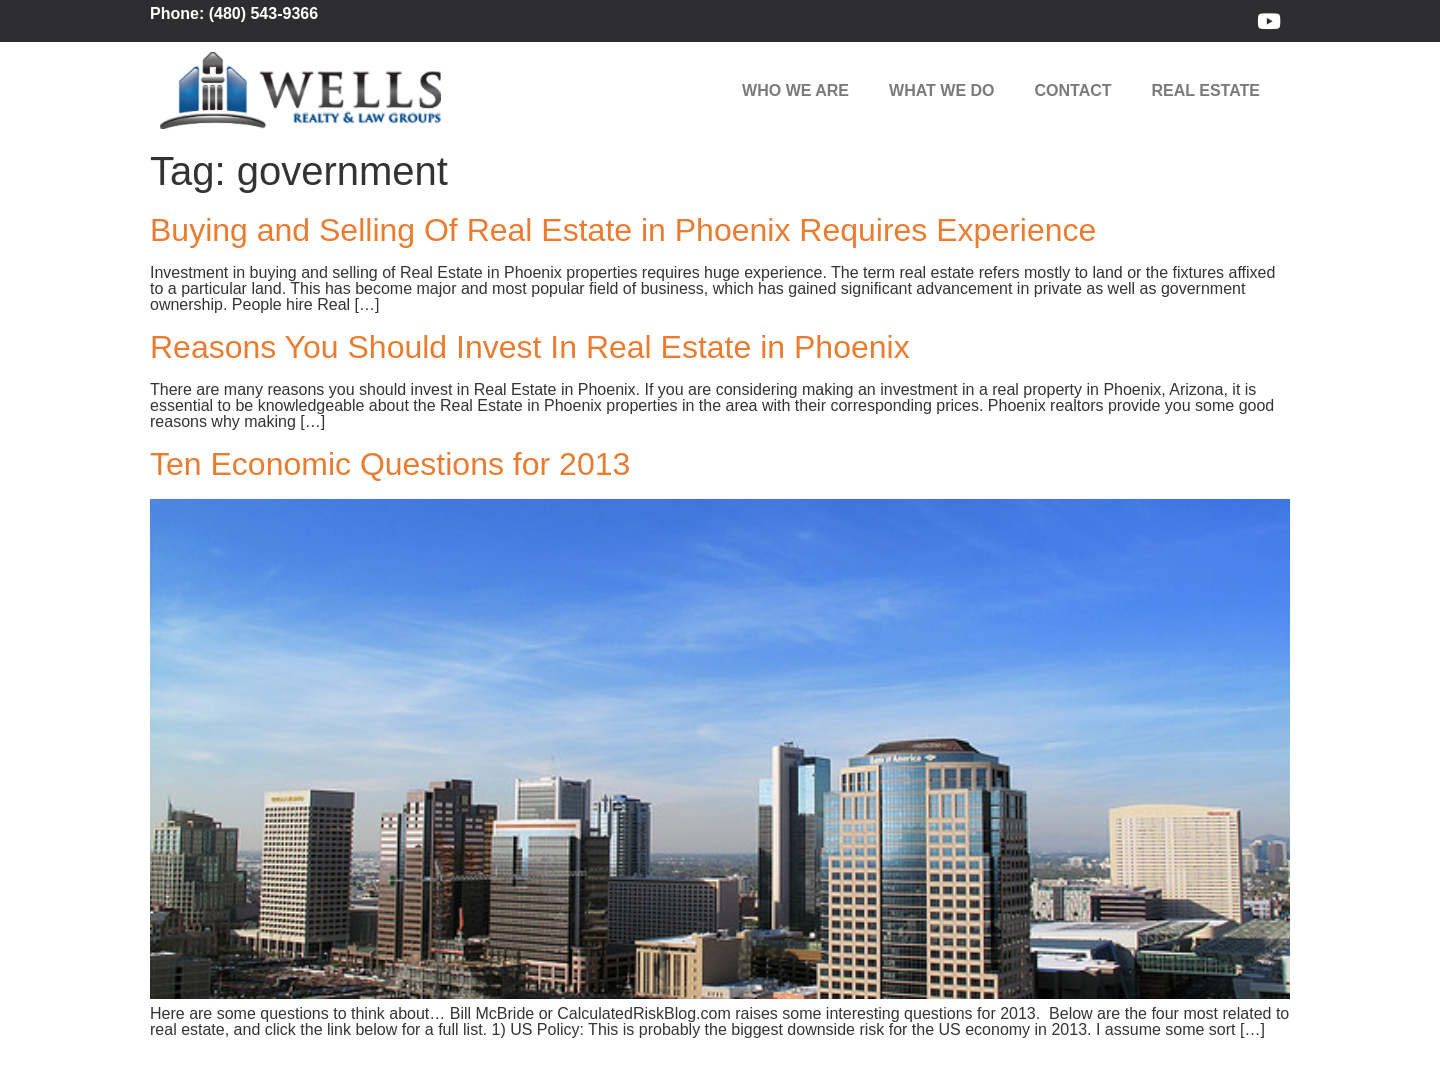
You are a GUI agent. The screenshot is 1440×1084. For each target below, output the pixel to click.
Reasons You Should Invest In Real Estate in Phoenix (530, 347)
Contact (1073, 90)
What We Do (941, 90)
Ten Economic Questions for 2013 (390, 464)
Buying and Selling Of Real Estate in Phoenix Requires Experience (623, 230)
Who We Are (795, 90)
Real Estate (1206, 90)
